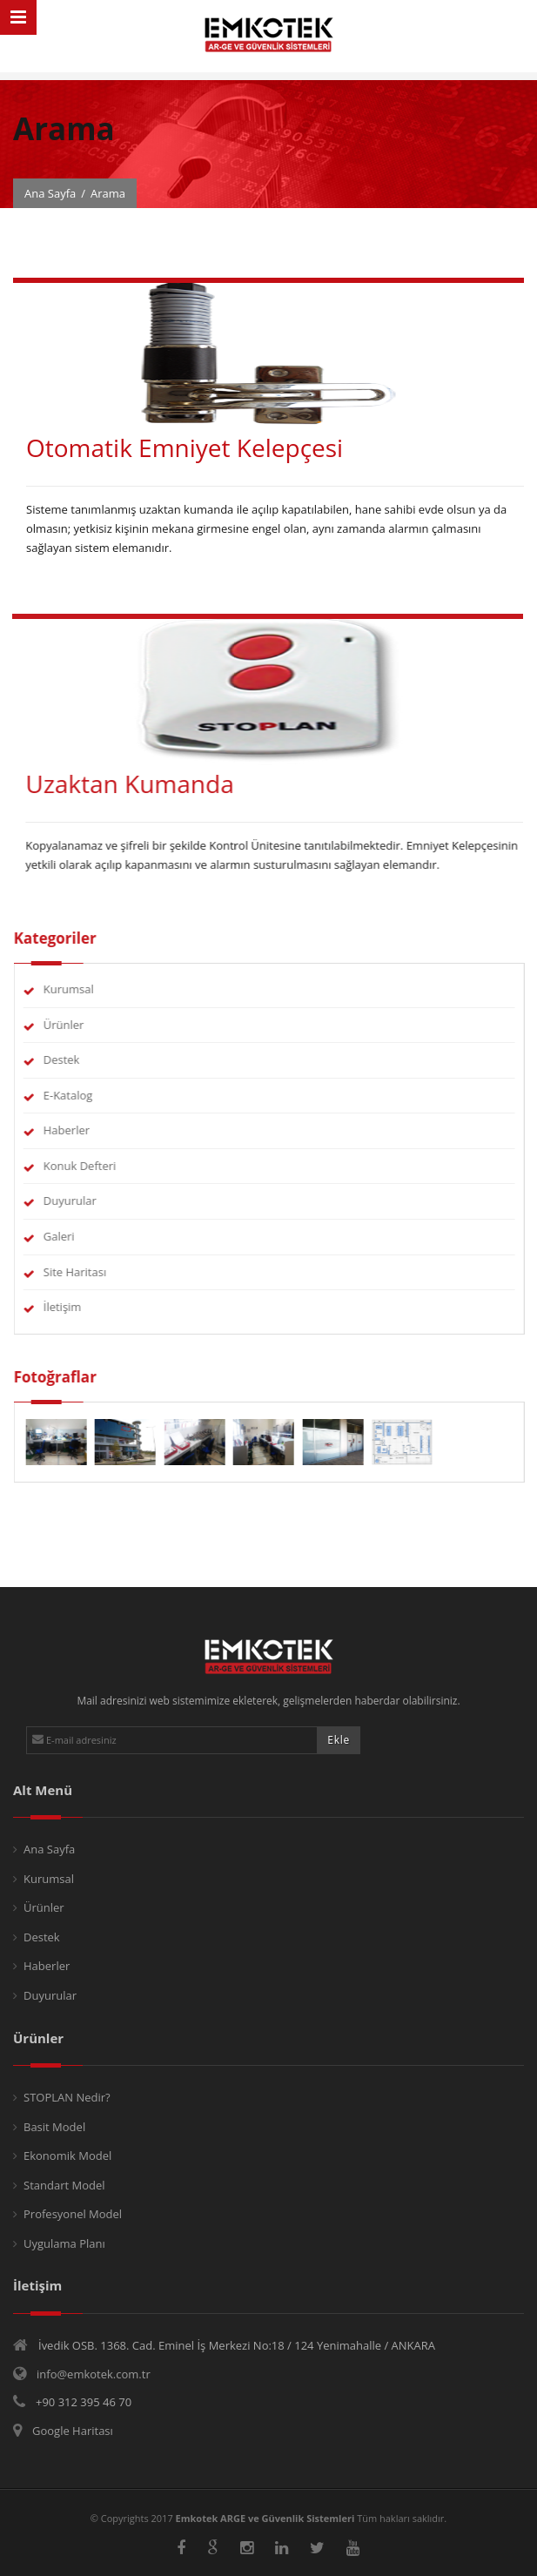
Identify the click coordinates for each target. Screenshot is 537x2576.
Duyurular (86, 1200)
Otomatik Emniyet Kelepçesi (184, 447)
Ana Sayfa (50, 193)
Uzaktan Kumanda (113, 783)
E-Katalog (85, 1095)
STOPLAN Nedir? (67, 2097)
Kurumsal (85, 989)
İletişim (79, 1307)
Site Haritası (91, 1272)
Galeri (75, 1236)
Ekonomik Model (67, 2155)
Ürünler (80, 1024)
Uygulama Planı (64, 2243)
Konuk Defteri (96, 1166)
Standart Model (64, 2185)
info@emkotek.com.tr (94, 2374)
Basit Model (54, 2127)
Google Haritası (72, 2430)
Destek (78, 1059)
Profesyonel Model (72, 2214)
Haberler (83, 1130)
